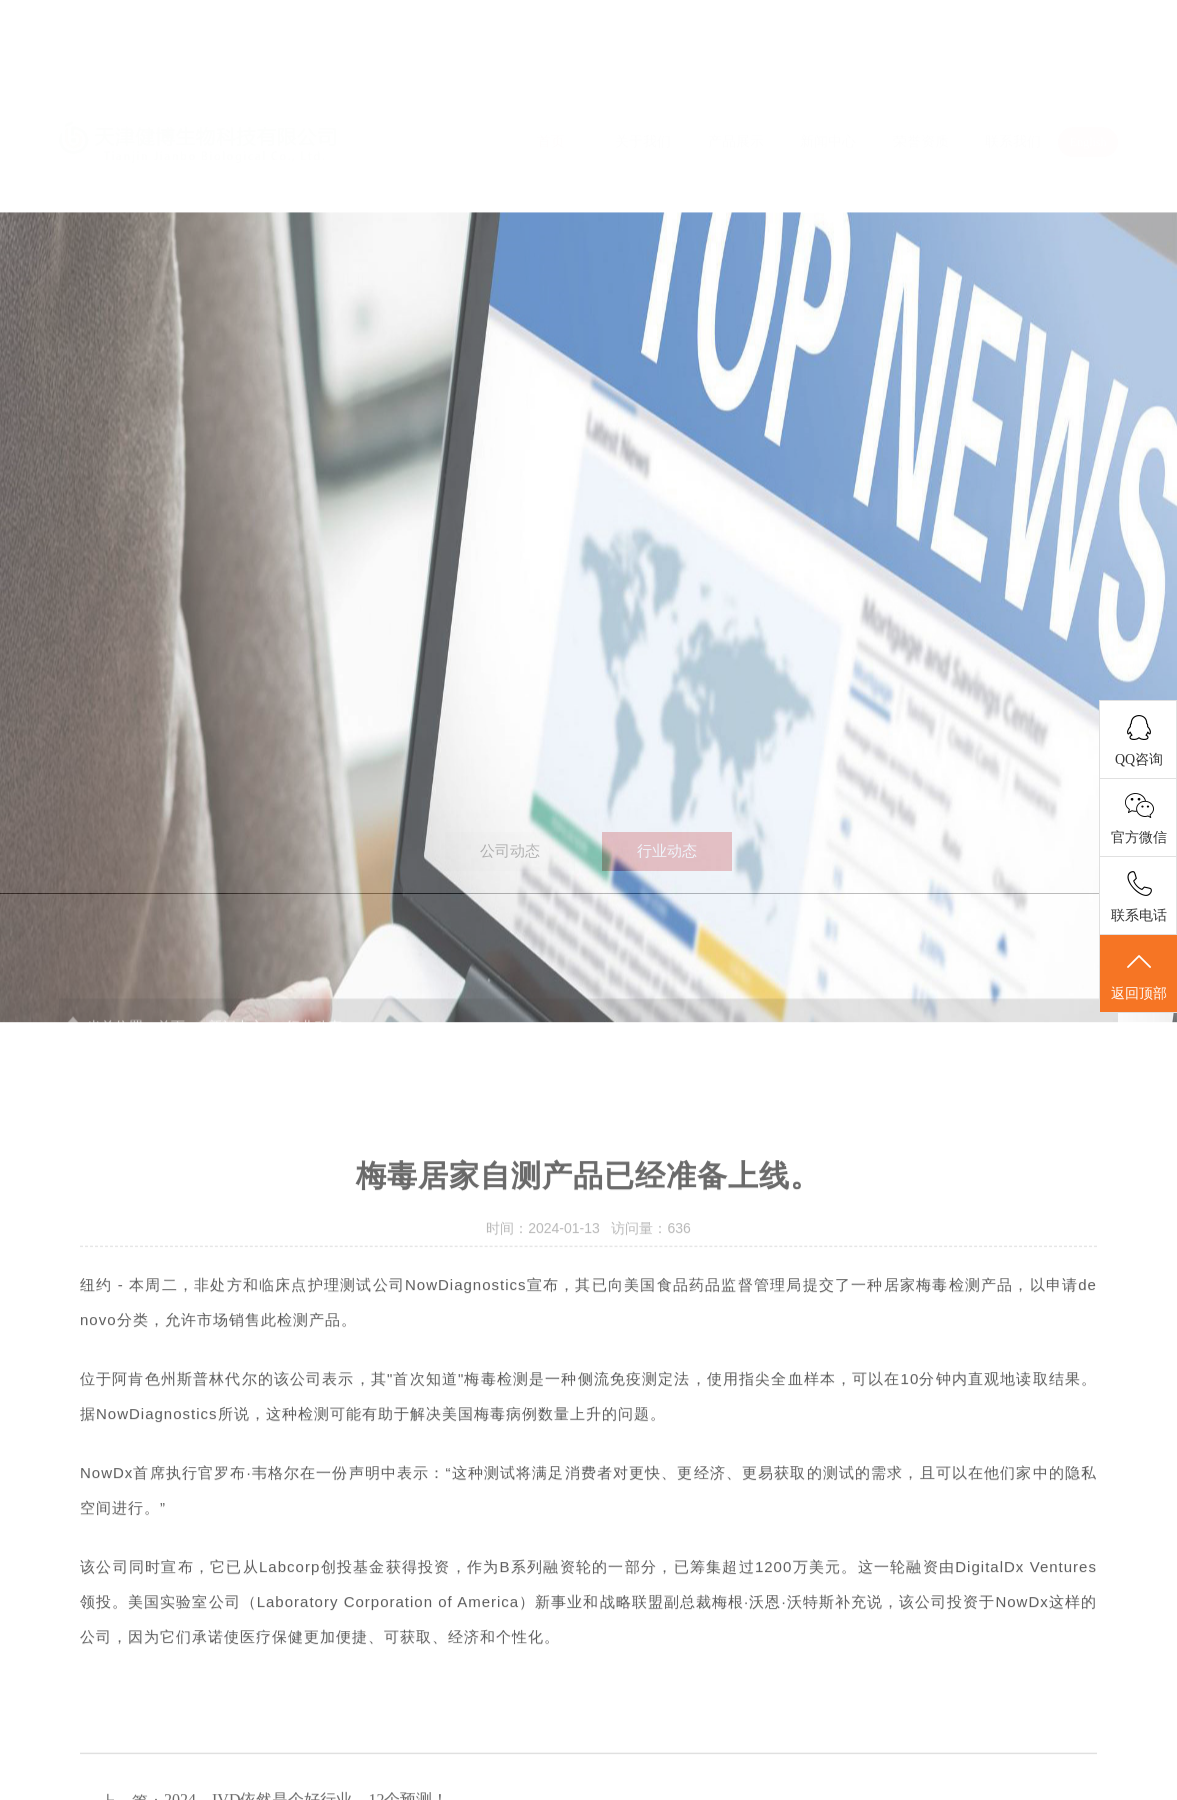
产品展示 (736, 82)
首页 (551, 82)
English (1088, 82)
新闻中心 (828, 82)
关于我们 (643, 82)
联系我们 (1013, 82)
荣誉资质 (921, 82)
